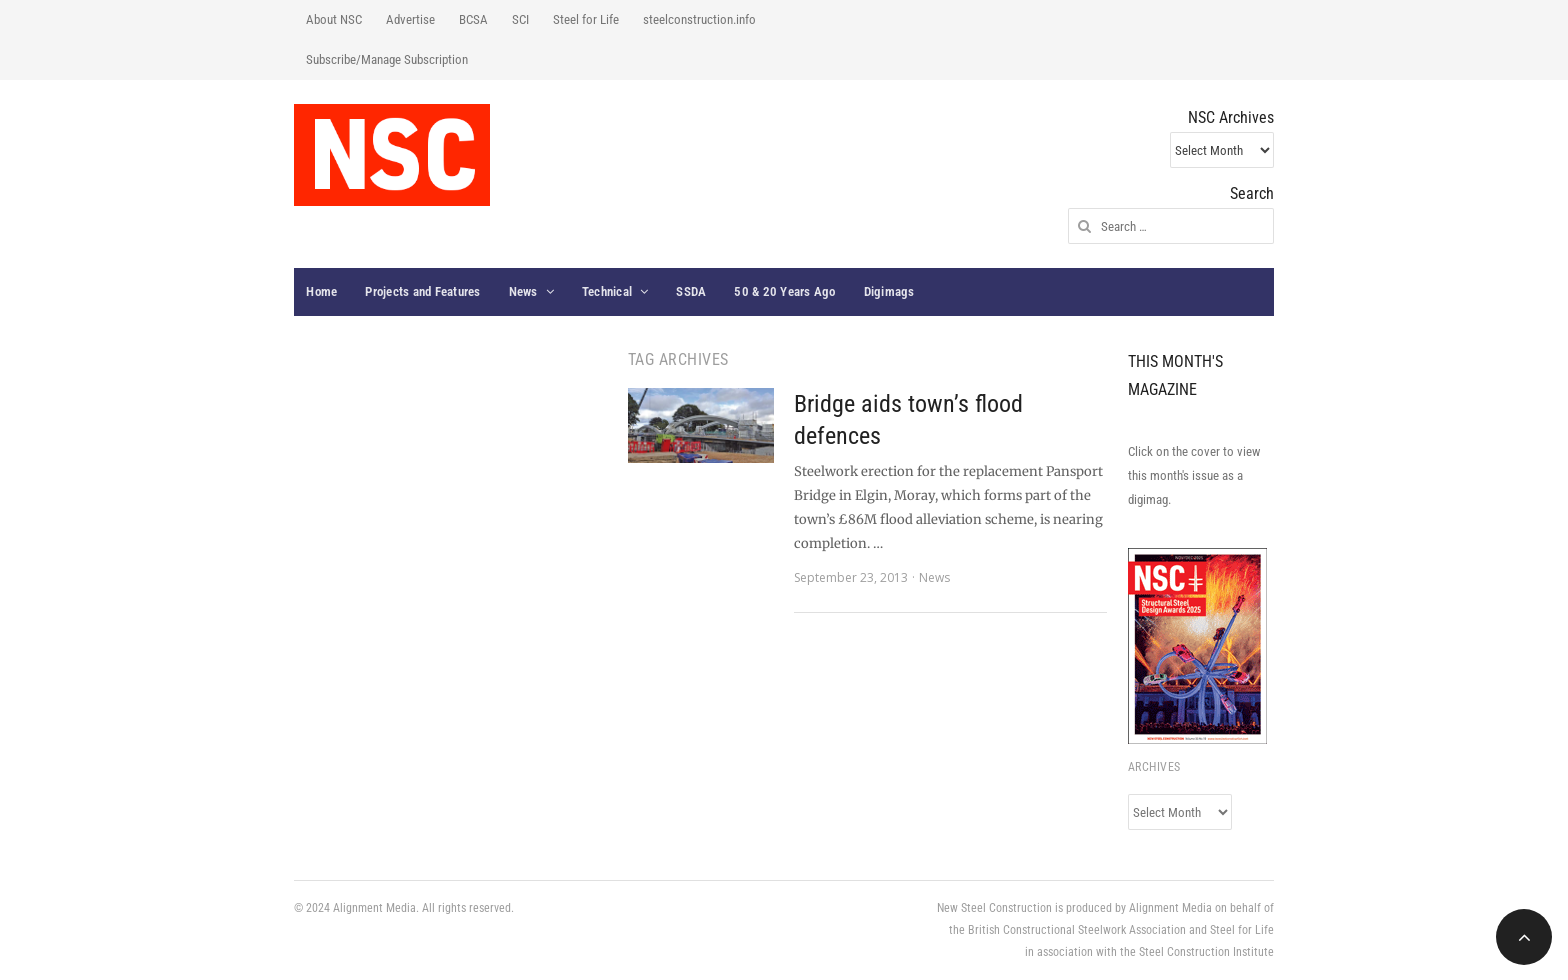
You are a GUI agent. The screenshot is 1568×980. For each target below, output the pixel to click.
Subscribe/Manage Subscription (387, 59)
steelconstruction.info (699, 19)
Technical (607, 291)
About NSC (334, 19)
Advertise (410, 19)
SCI (520, 19)
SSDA (691, 291)
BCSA (473, 19)
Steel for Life (586, 19)
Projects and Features (422, 291)
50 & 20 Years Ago (784, 291)
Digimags (889, 291)
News (523, 291)
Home (321, 291)
